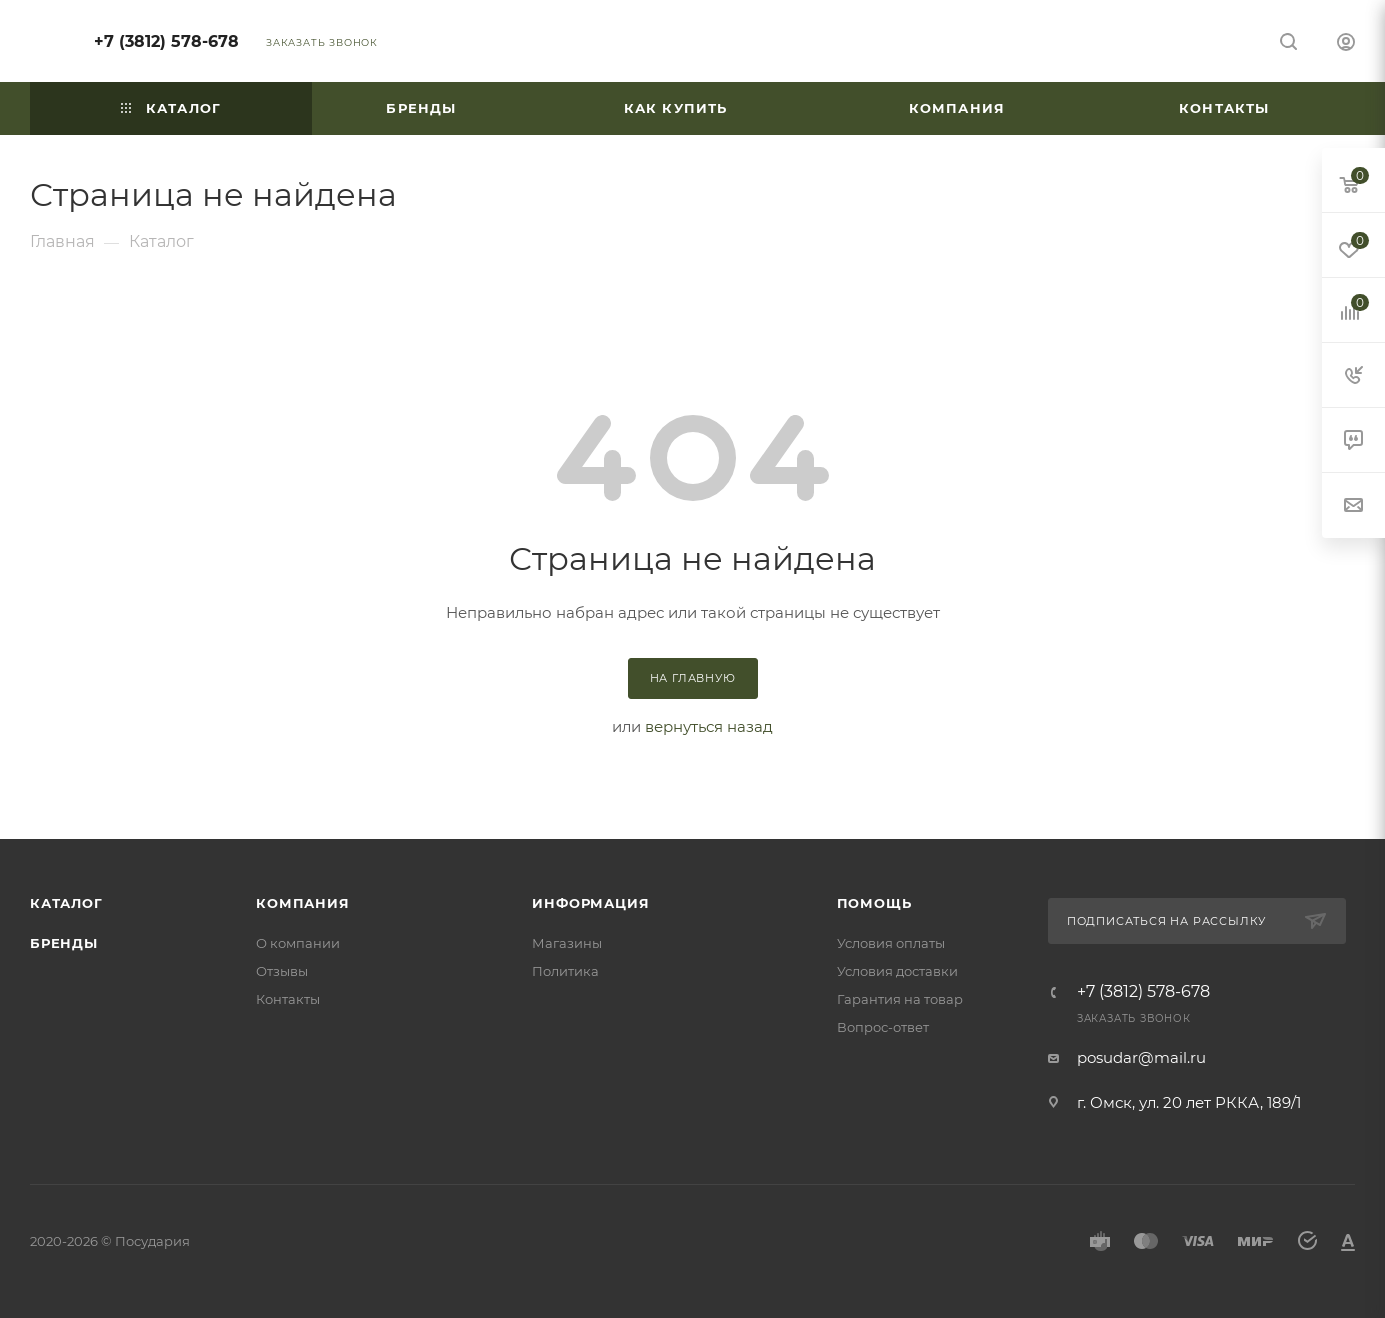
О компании (298, 943)
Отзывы (282, 971)
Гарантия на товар (900, 999)
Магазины (567, 943)
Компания (302, 903)
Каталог (66, 903)
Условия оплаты (891, 943)
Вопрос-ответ (883, 1027)
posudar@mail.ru (1141, 1057)
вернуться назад (709, 726)
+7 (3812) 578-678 (166, 41)
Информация (590, 903)
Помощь (874, 903)
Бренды (64, 943)
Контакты (288, 999)
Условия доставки (897, 971)
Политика (565, 971)
